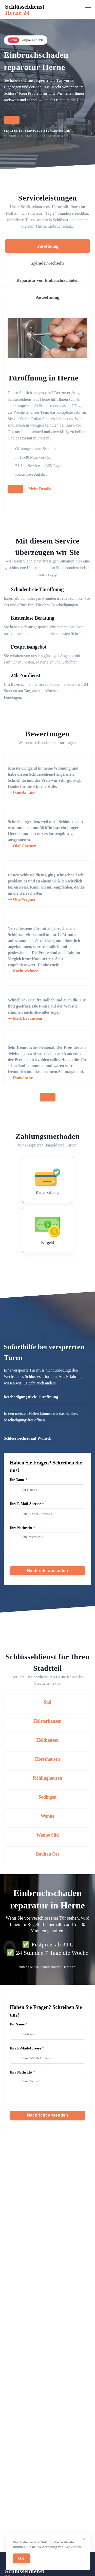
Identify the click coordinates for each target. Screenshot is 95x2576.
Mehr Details (39, 489)
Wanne (47, 1816)
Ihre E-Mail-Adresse (25, 1504)
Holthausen (47, 1740)
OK (21, 2558)
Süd (47, 1702)
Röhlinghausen (47, 1778)
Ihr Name (17, 1480)
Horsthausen (47, 1759)
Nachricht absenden (47, 1570)
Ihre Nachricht (21, 1528)
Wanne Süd (47, 1835)
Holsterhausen (47, 1721)
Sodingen (47, 1797)
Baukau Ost (47, 1854)
